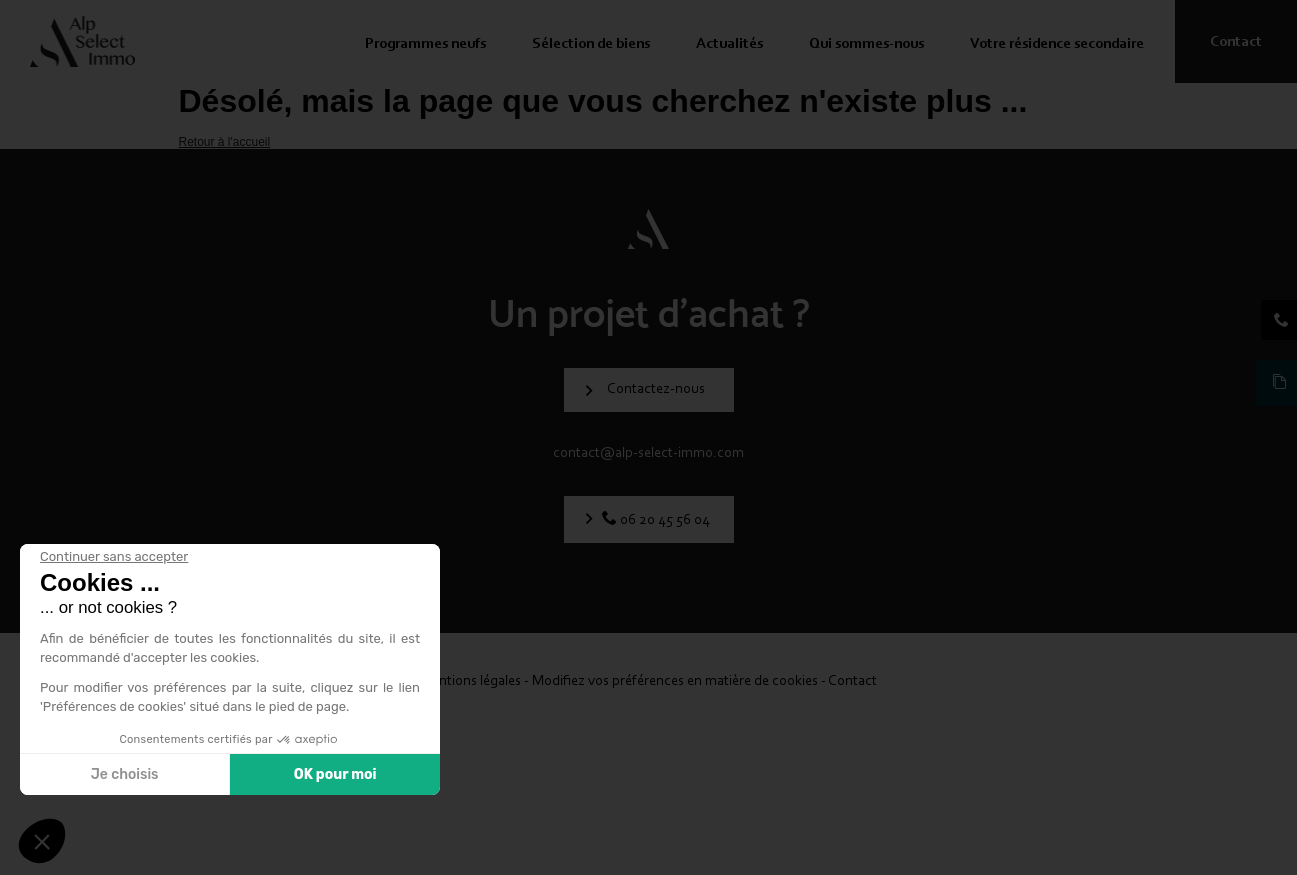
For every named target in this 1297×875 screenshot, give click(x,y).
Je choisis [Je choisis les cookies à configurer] (125, 774)
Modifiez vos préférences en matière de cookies (676, 681)
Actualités (729, 44)
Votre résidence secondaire (1057, 44)
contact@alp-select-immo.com (648, 453)
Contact (1236, 42)
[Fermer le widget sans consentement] (114, 557)
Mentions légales (470, 681)
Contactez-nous (656, 389)
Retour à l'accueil (225, 142)
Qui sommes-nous (866, 44)
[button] (42, 841)
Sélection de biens (591, 44)
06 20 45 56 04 (663, 520)
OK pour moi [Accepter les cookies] (335, 774)
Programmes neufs (425, 44)
